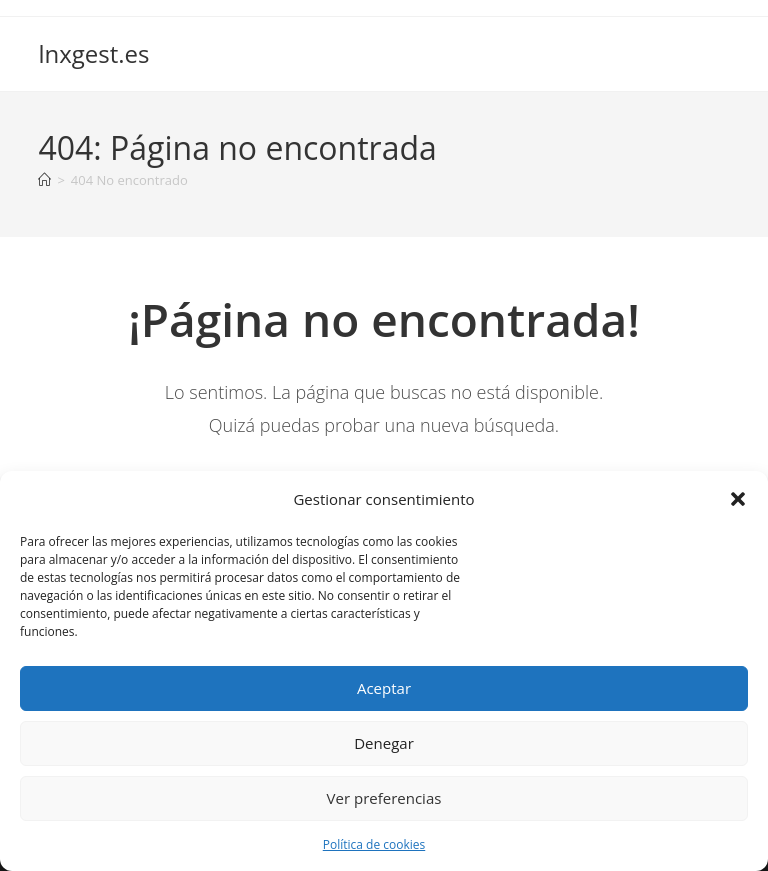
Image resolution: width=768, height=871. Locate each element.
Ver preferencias (384, 798)
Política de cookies (374, 844)
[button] (738, 499)
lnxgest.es (93, 53)
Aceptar (384, 688)
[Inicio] (44, 180)
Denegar (384, 743)
